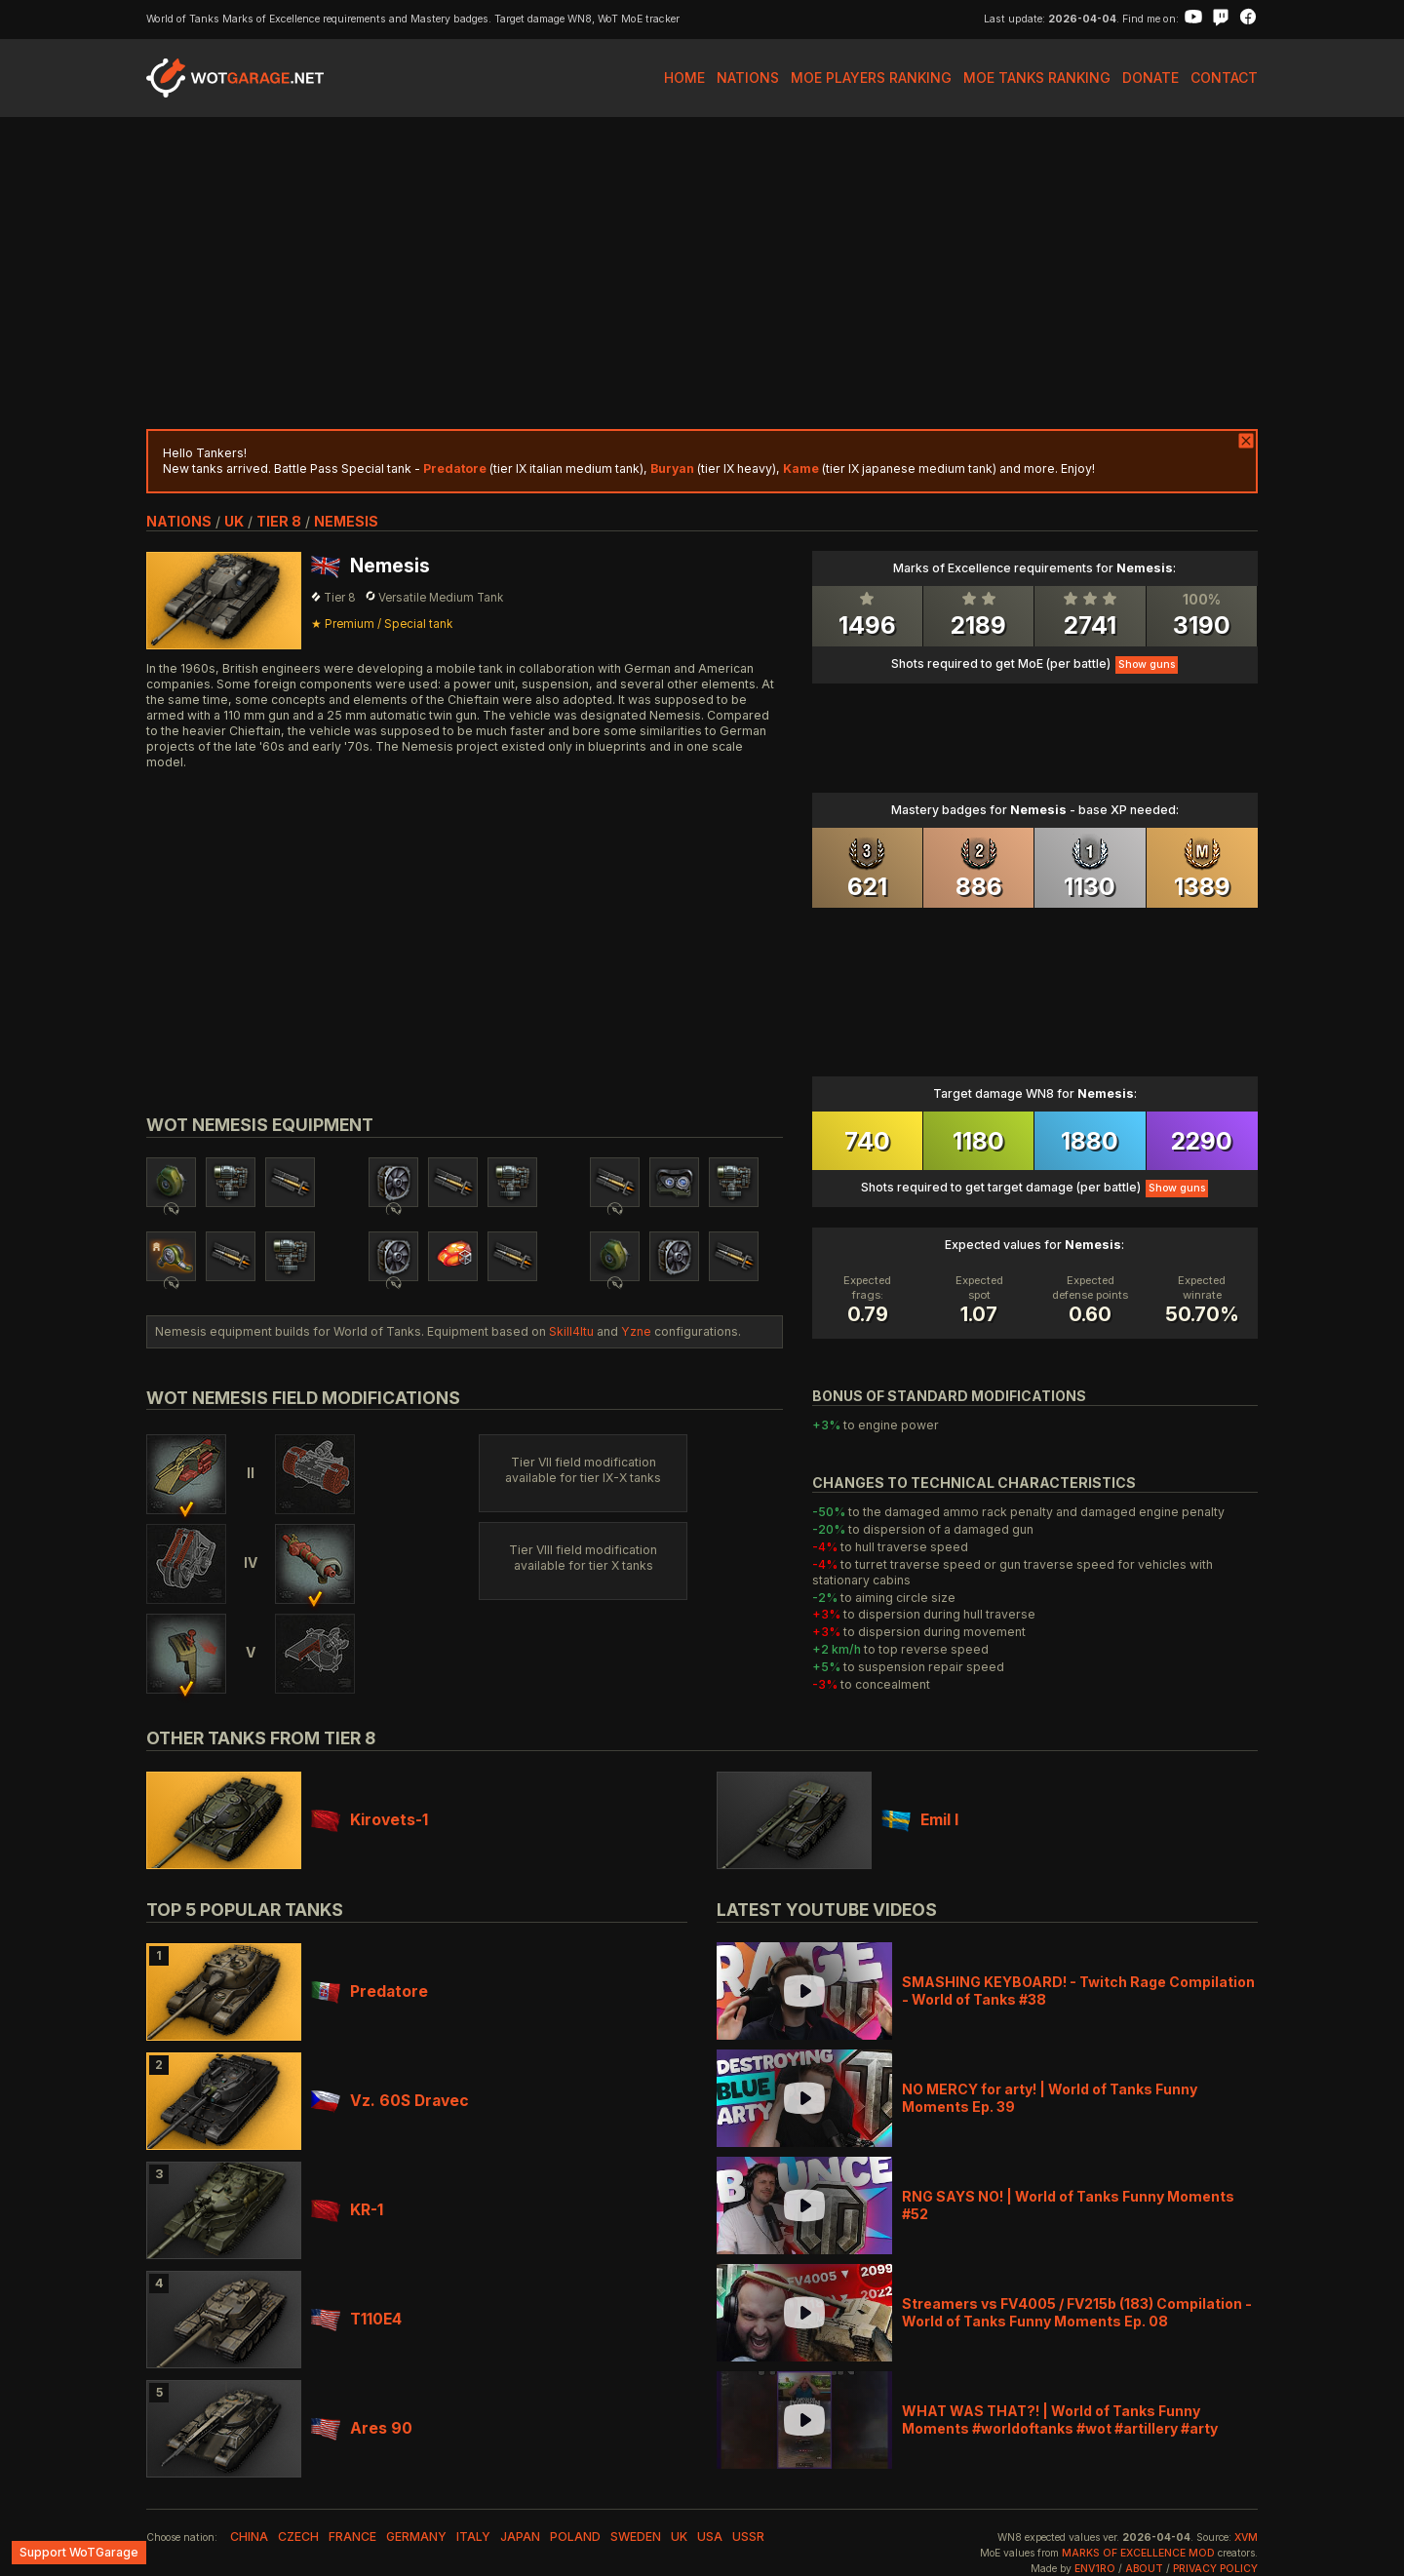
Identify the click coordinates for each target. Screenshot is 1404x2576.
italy (473, 2536)
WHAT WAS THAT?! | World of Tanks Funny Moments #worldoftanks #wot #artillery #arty (1060, 2419)
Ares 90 (361, 2428)
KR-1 (347, 2210)
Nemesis (346, 521)
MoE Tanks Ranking (1037, 77)
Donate (1150, 77)
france (352, 2536)
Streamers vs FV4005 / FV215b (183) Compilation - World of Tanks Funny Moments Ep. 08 (1077, 2312)
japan (520, 2536)
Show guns (1146, 664)
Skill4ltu (571, 1331)
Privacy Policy (1215, 2568)
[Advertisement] (702, 273)
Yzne (636, 1331)
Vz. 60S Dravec (390, 2100)
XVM (1246, 2537)
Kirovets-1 (369, 1820)
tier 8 (278, 521)
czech (298, 2536)
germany (416, 2536)
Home (684, 77)
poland (575, 2536)
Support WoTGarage (79, 2552)
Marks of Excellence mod (1138, 2553)
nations (179, 521)
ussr (748, 2536)
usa (709, 2536)
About (1144, 2568)
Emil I (919, 1820)
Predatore (369, 1991)
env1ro (1094, 2568)
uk (234, 521)
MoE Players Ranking (871, 77)
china (249, 2536)
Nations (748, 77)
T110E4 (356, 2319)
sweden (635, 2536)
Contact (1224, 77)
